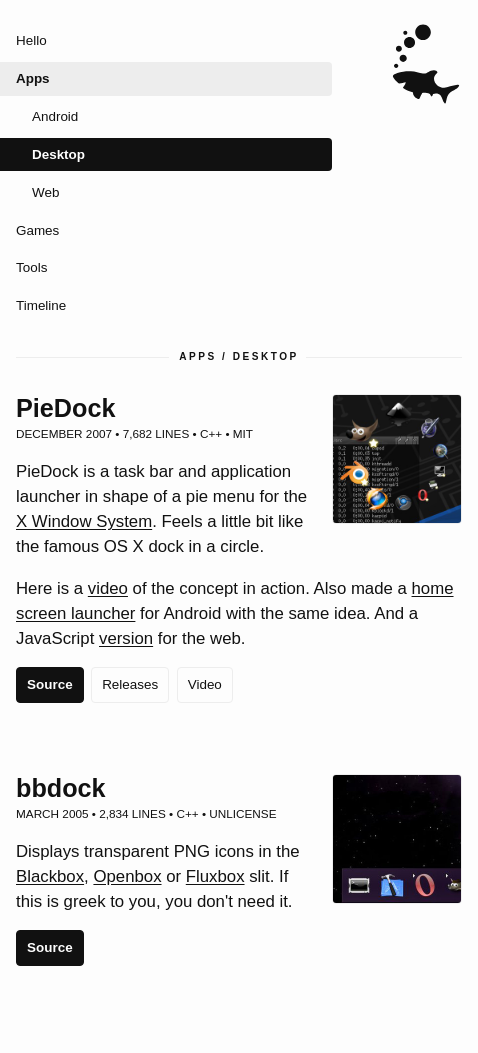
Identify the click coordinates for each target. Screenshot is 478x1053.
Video (205, 684)
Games (37, 230)
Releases (130, 684)
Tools (31, 267)
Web (45, 192)
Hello (31, 40)
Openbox (127, 876)
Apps (33, 78)
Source (50, 684)
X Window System (84, 521)
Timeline (41, 305)
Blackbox (50, 876)
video (108, 588)
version (126, 638)
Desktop (58, 154)
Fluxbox (215, 876)
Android (55, 116)
